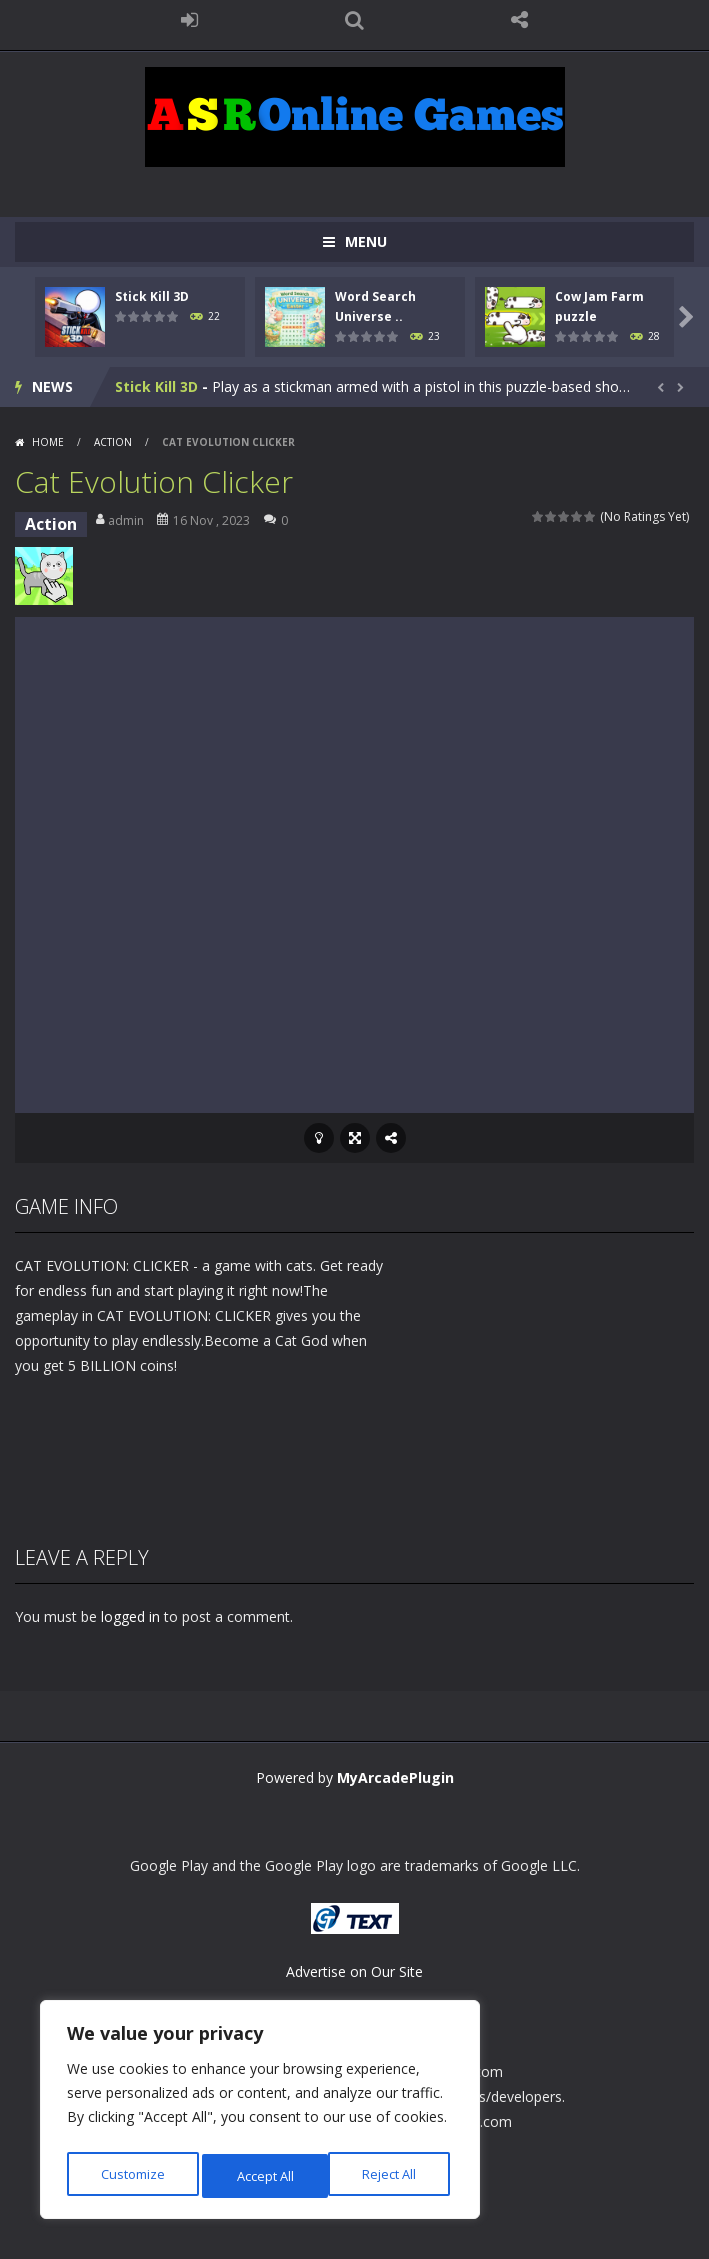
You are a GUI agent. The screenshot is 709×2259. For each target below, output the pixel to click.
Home (48, 442)
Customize (131, 2175)
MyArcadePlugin (395, 1777)
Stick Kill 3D (152, 296)
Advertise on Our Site (354, 1971)
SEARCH (354, 20)
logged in (130, 1616)
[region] (260, 2114)
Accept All (391, 2175)
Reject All (263, 2175)
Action (113, 442)
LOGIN (189, 20)
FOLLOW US (519, 20)
